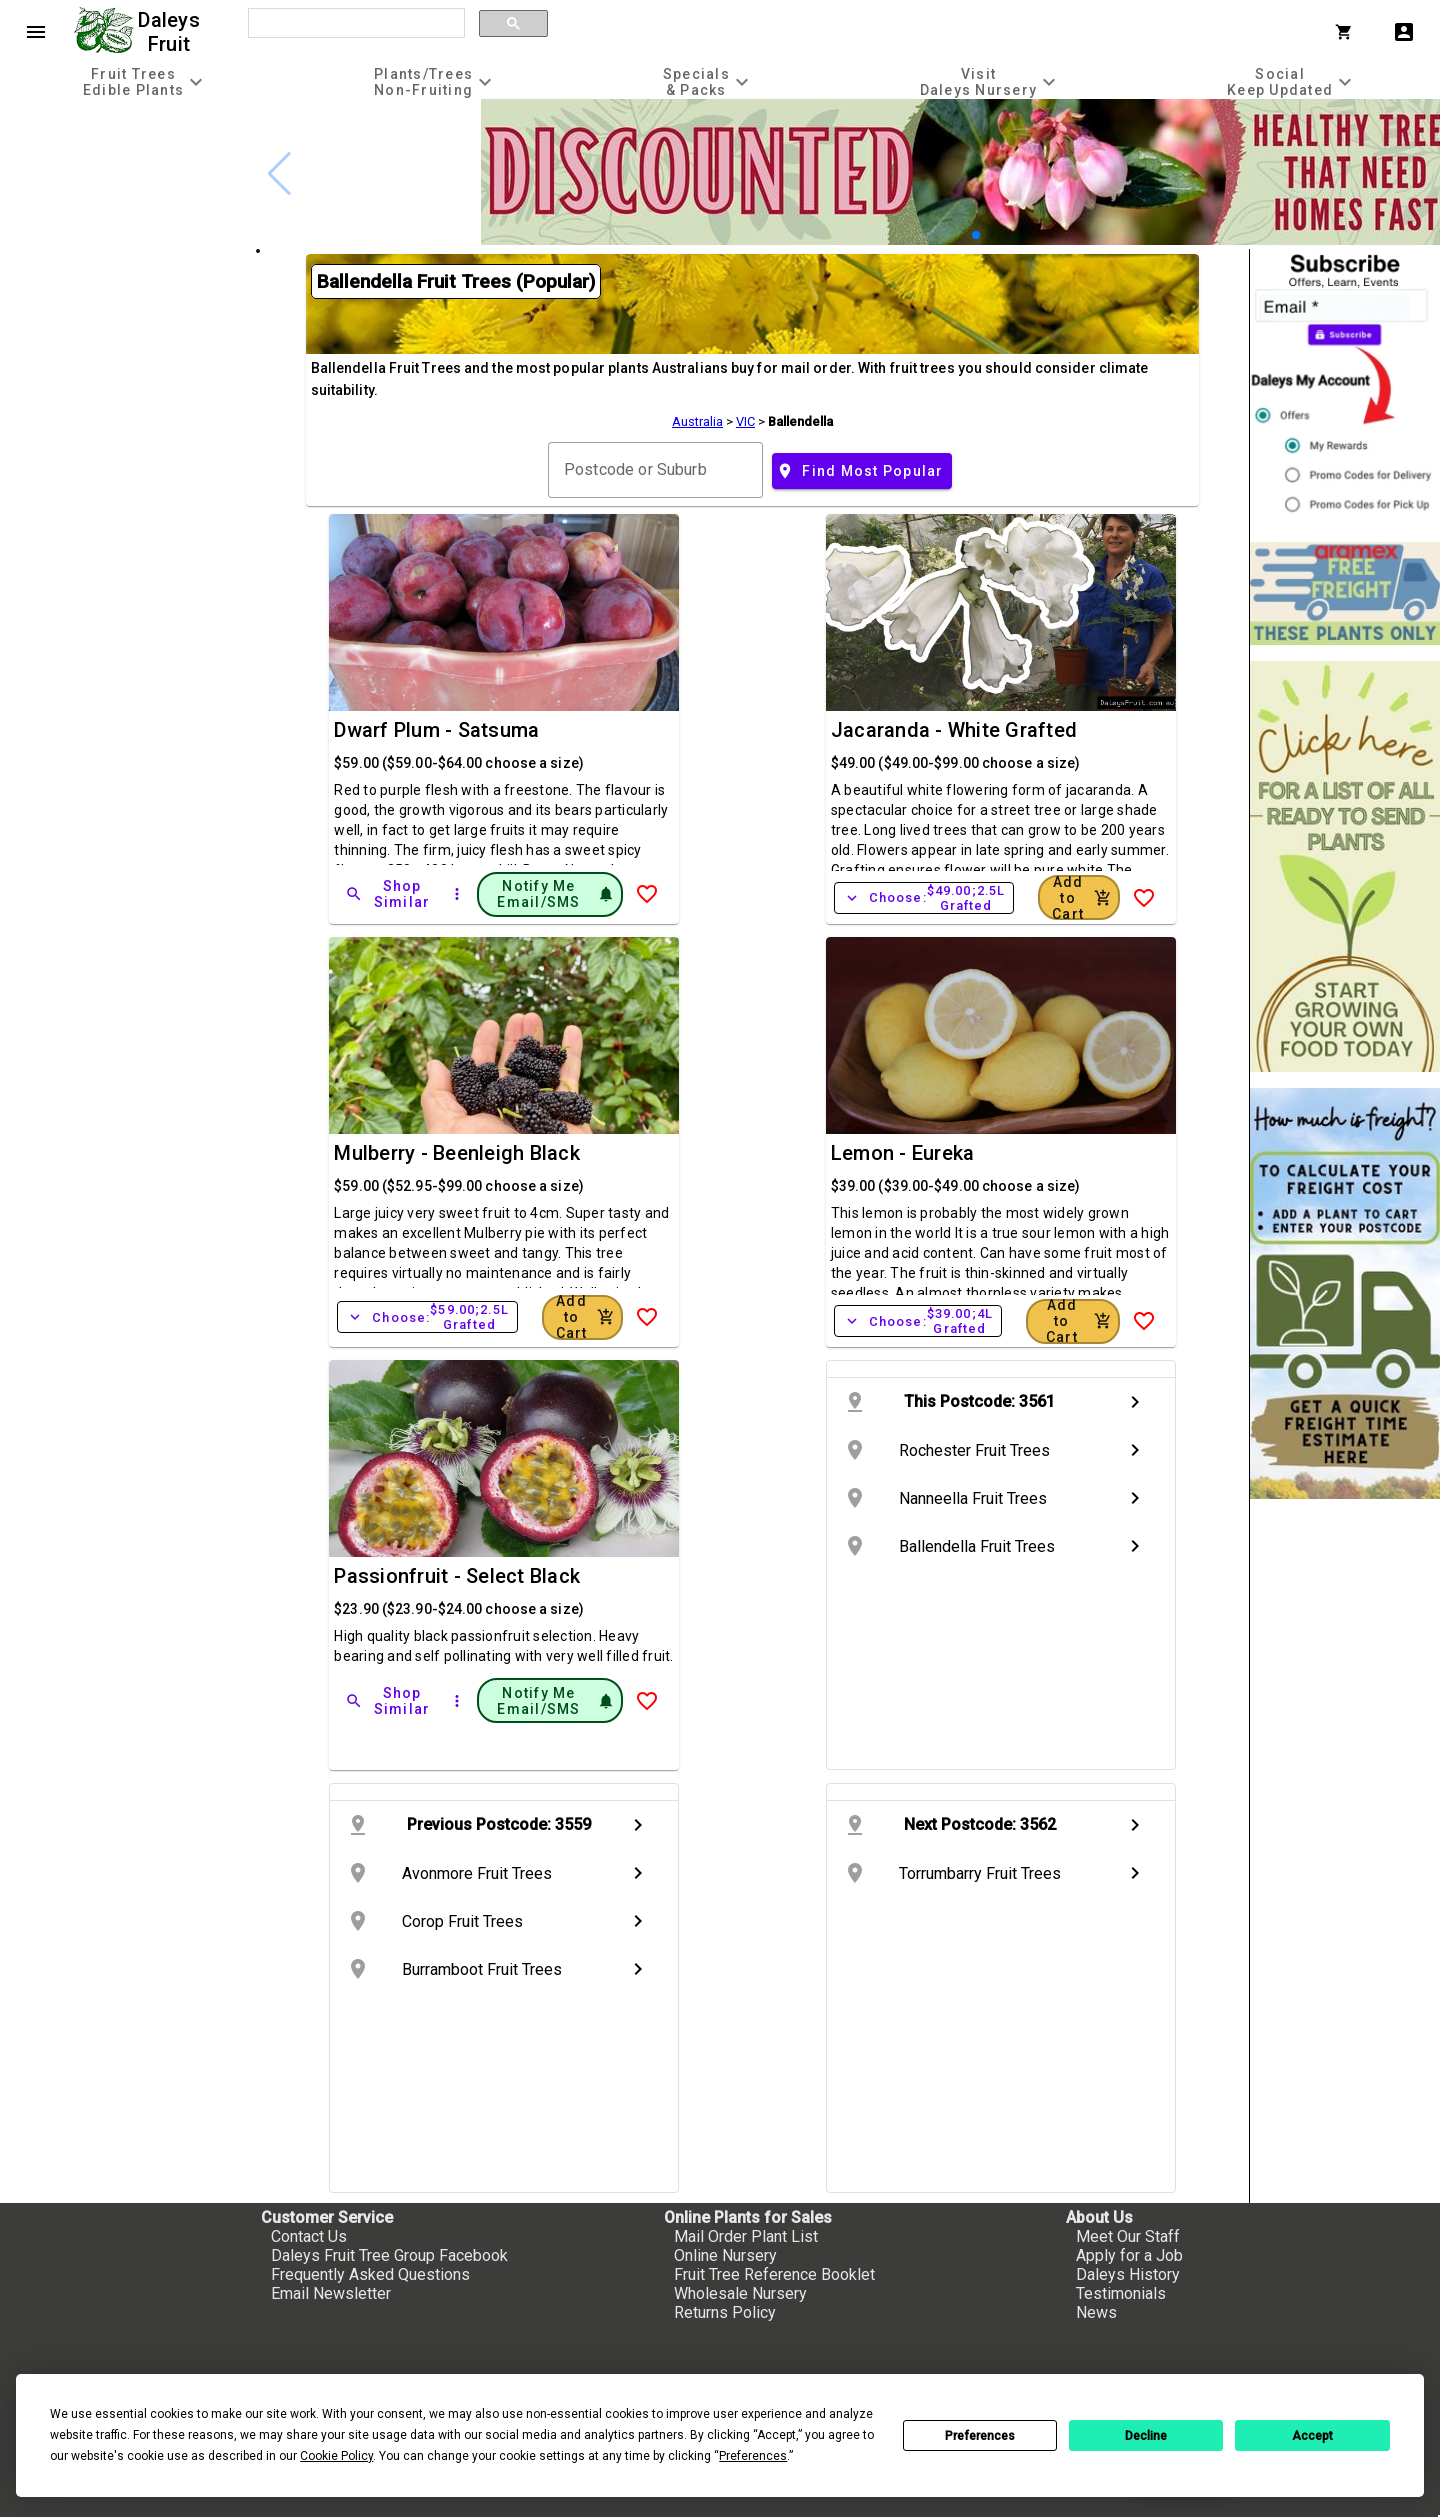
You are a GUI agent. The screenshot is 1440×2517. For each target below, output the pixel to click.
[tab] (145, 81)
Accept (1312, 2436)
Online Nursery (725, 2255)
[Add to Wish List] (647, 894)
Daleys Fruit (171, 32)
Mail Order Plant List (746, 2236)
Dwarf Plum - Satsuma (436, 730)
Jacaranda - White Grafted (954, 730)
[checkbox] (127, 184)
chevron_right (1135, 1402)
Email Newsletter (331, 2293)
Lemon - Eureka (903, 1153)
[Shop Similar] (389, 894)
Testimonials (1121, 2293)
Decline (1146, 2436)
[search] (354, 24)
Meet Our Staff (1128, 2236)
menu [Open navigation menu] (36, 32)
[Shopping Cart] (1348, 32)
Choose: (924, 898)
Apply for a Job (1129, 2255)
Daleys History (1128, 2274)
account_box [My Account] (1404, 32)
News (1096, 2312)
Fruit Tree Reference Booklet (774, 2274)
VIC (745, 421)
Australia (697, 421)
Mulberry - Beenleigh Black (457, 1153)
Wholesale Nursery (740, 2293)
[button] (976, 235)
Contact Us (309, 2236)
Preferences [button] (753, 2456)
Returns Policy (725, 2312)
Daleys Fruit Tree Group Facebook (389, 2255)
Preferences (980, 2436)
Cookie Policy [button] (336, 2456)
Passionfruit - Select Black (457, 1576)
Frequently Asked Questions (370, 2274)
